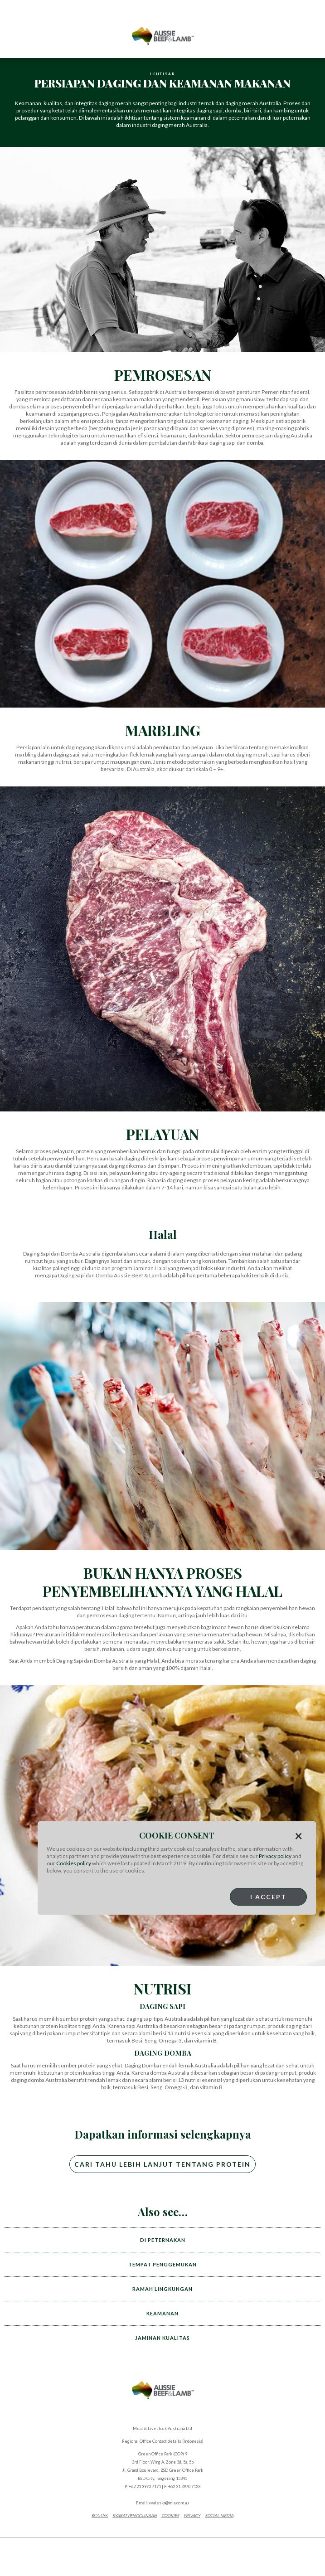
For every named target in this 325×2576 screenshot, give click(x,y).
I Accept (268, 1897)
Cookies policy (73, 1863)
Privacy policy (275, 1856)
